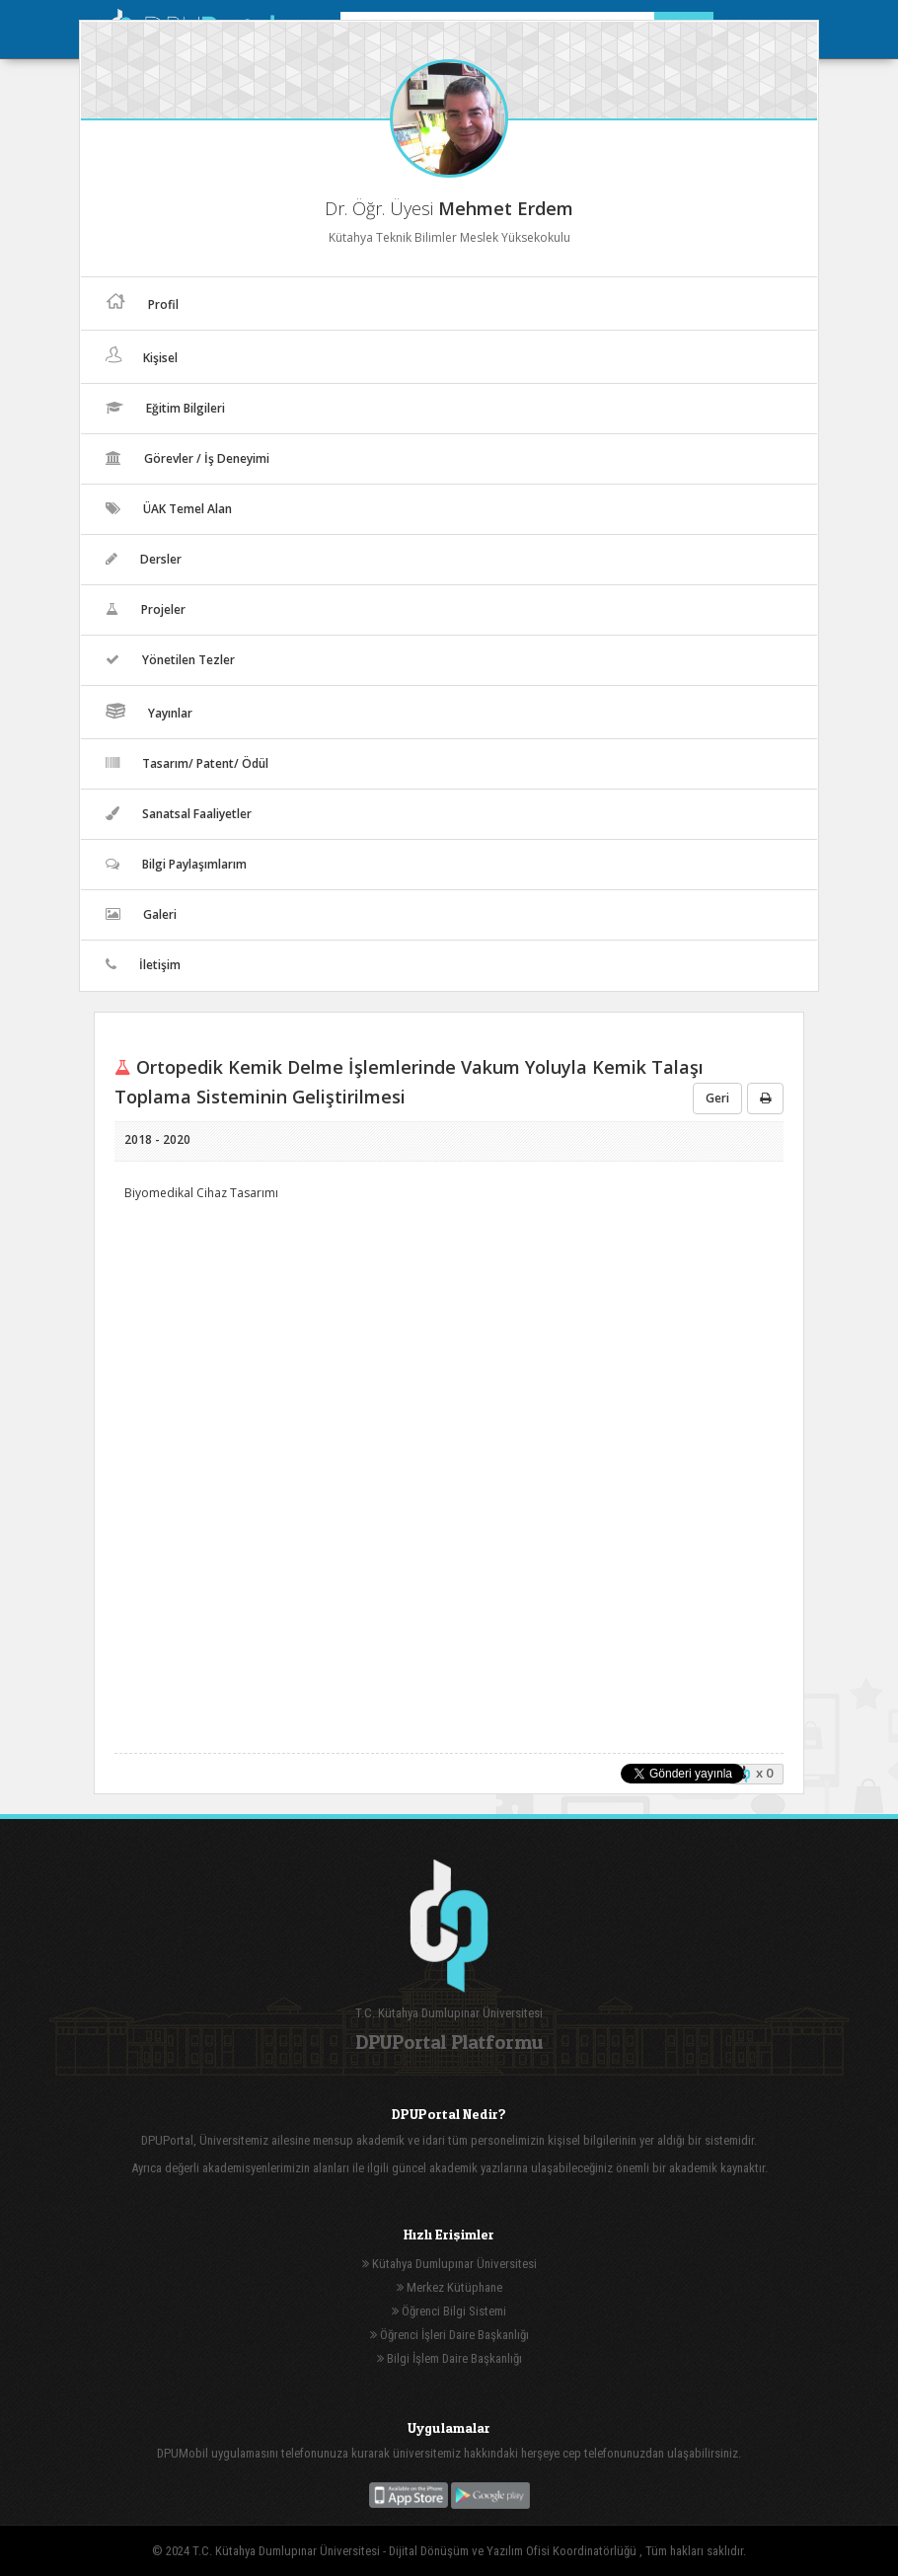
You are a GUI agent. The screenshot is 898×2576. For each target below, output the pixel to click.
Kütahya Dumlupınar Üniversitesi (449, 2263)
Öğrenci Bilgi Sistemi (449, 2311)
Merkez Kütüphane (449, 2287)
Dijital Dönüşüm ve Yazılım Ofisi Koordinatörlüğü (514, 2550)
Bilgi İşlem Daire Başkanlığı (449, 2358)
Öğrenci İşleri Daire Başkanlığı (449, 2334)
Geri (717, 1098)
